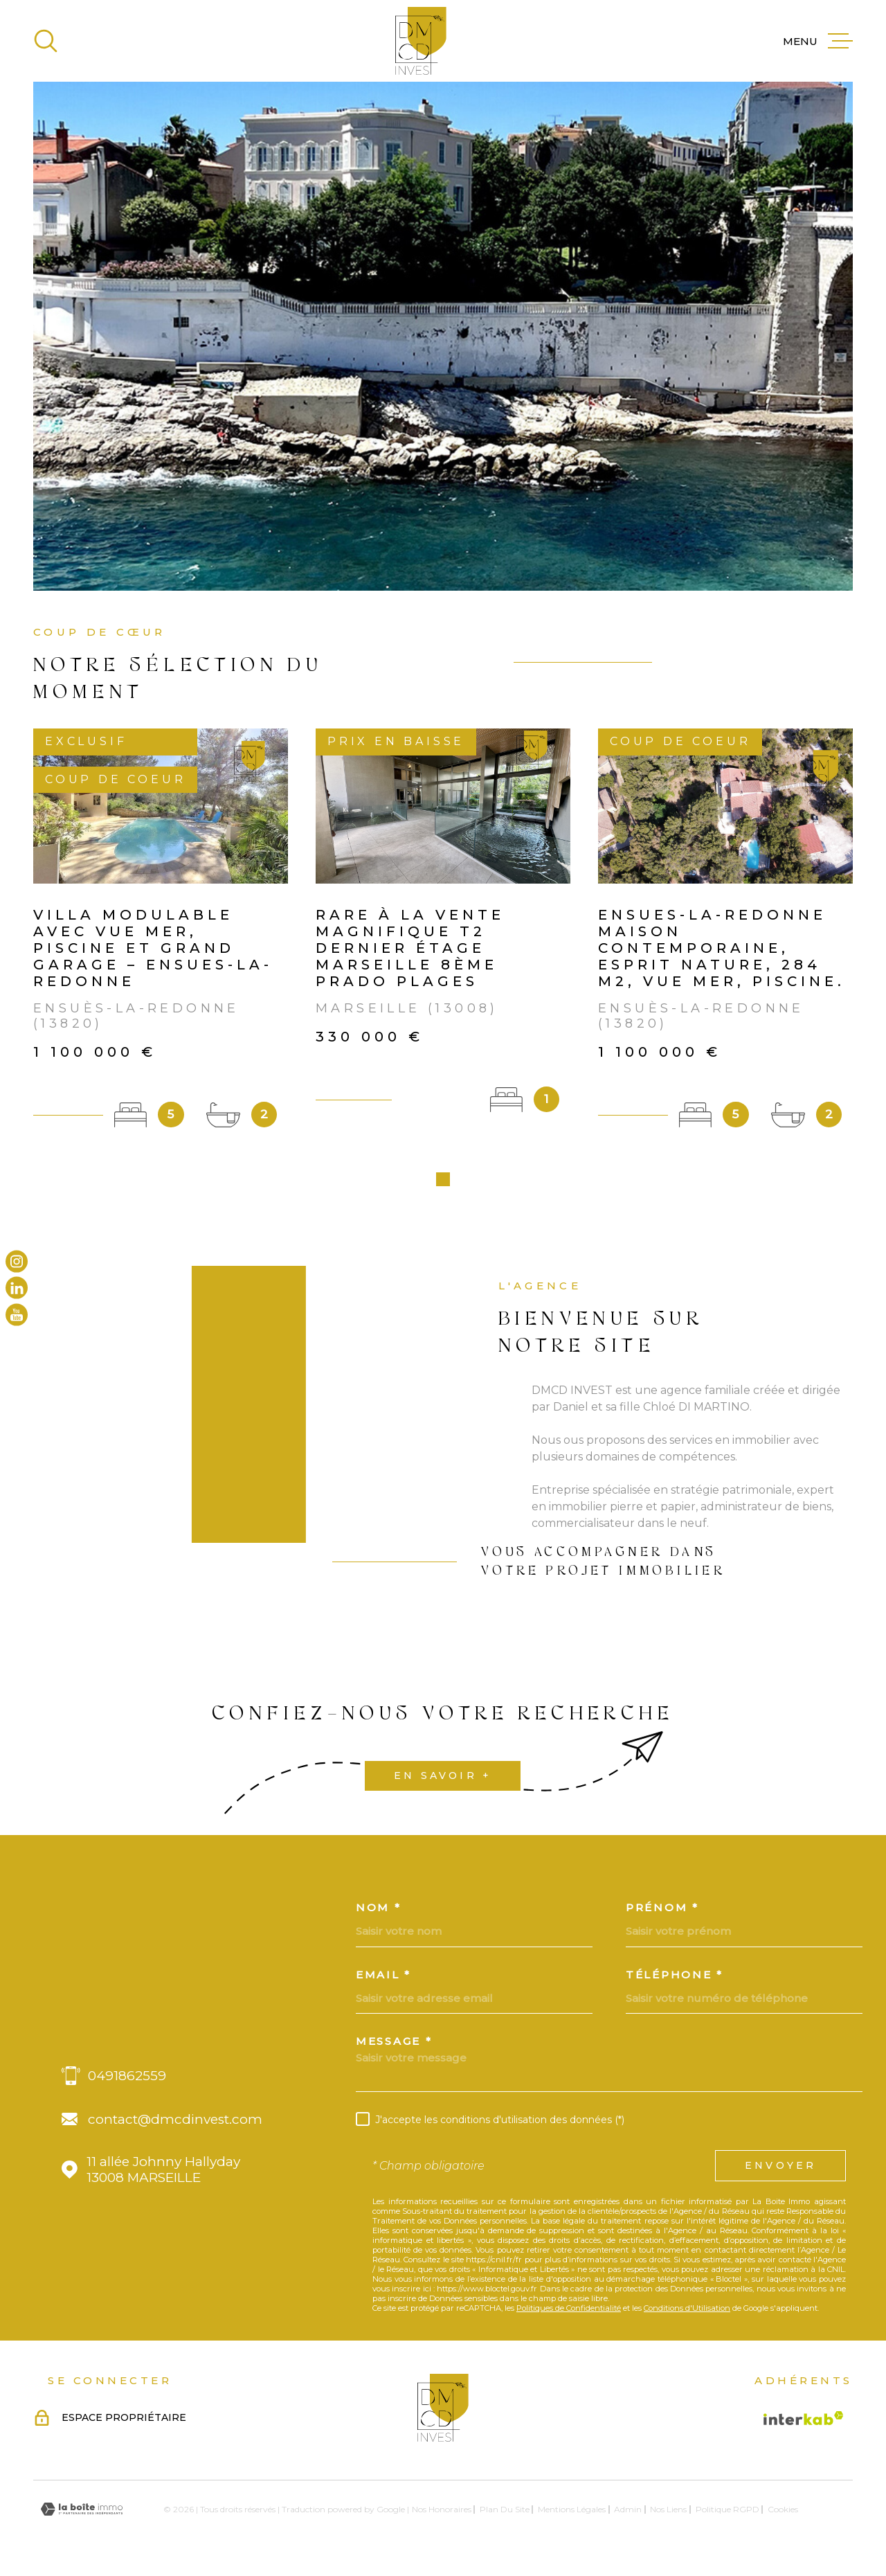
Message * (394, 2046)
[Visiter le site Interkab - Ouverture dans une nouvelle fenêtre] (803, 2423)
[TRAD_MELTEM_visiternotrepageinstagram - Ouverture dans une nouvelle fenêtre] (17, 1262)
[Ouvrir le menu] (818, 40)
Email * (383, 1979)
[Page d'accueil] (420, 41)
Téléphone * (674, 1979)
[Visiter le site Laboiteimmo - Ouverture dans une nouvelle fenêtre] (81, 2514)
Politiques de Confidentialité (568, 2313)
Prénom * (662, 1912)
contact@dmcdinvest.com (175, 2124)
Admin (628, 2514)
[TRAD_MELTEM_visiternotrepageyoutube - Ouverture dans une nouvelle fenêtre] (17, 1314)
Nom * (378, 1912)
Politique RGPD (727, 2514)
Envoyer (780, 2170)
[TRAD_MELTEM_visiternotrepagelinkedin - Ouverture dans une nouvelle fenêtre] (17, 1288)
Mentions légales (572, 2514)
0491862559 (127, 2080)
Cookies (783, 2514)
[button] (443, 1184)
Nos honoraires (441, 2514)
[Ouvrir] (45, 40)
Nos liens (668, 2514)
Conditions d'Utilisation (687, 2313)
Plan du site (505, 2514)
